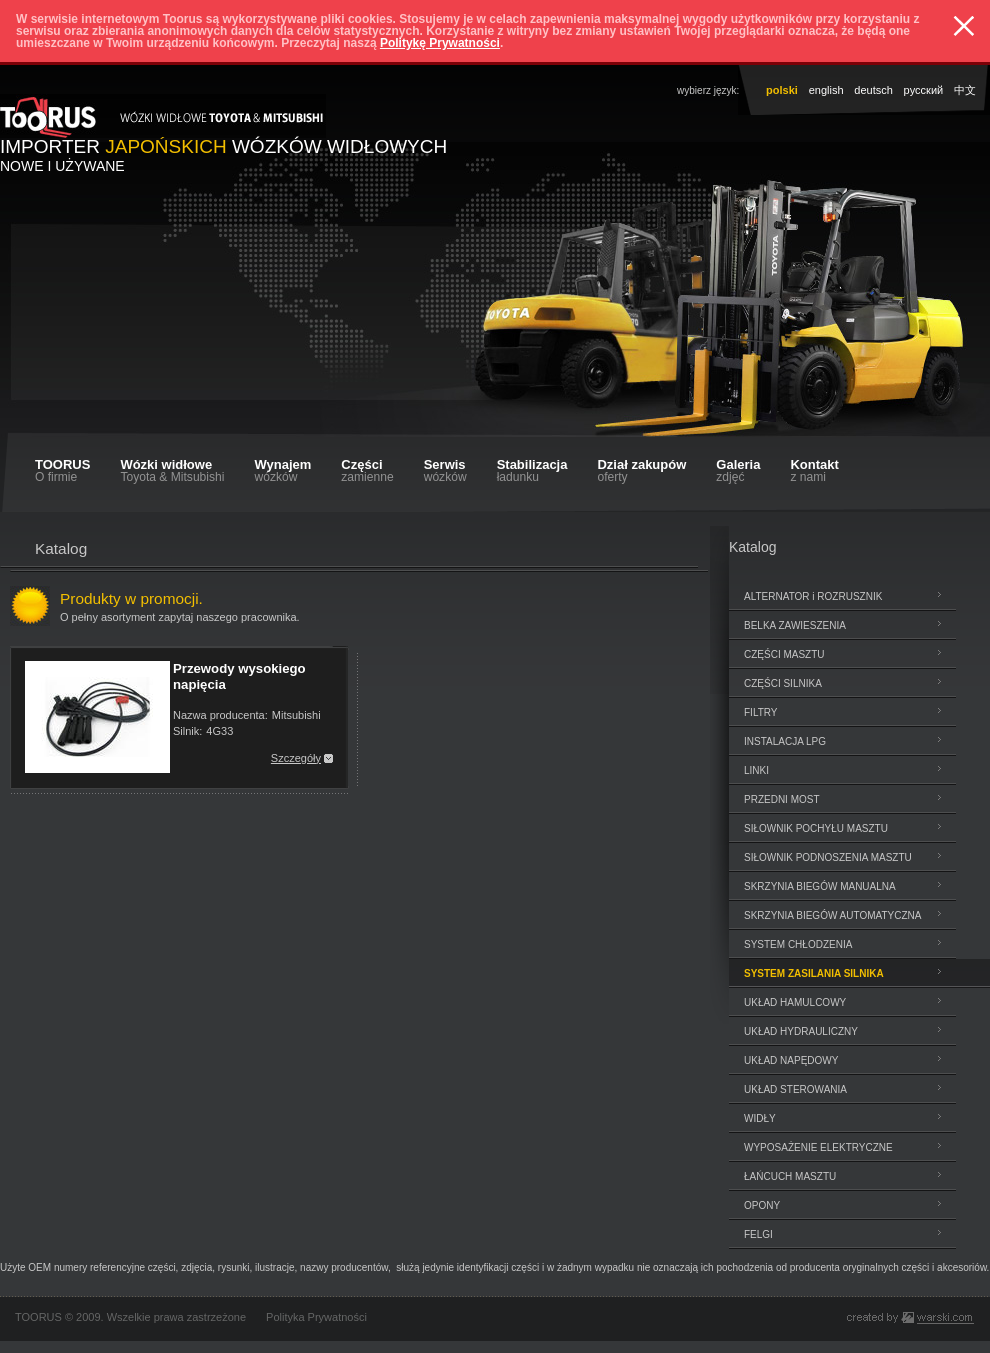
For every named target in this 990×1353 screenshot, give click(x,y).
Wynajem (282, 470)
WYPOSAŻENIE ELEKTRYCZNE (818, 1147)
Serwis (445, 470)
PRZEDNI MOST (782, 799)
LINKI (756, 770)
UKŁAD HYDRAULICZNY (801, 1031)
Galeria (738, 470)
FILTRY (761, 712)
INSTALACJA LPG (785, 741)
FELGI (758, 1234)
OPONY (762, 1205)
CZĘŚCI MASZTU (784, 654)
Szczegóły (296, 758)
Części (367, 470)
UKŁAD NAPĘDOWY (791, 1060)
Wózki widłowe (172, 470)
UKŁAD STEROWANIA (795, 1089)
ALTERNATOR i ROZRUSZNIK (813, 596)
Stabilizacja (532, 470)
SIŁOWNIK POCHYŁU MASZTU (816, 828)
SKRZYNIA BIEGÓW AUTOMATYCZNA (832, 915)
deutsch (873, 90)
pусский (924, 90)
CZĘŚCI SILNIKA (783, 683)
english (826, 90)
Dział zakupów (641, 470)
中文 (965, 90)
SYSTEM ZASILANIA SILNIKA (814, 973)
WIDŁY (760, 1118)
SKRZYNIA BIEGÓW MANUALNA (820, 886)
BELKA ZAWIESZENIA (795, 625)
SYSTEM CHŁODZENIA (798, 944)
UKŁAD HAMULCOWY (795, 1002)
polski (782, 90)
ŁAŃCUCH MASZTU (790, 1176)
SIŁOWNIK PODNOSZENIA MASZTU (828, 857)
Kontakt (814, 470)
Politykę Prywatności (440, 43)
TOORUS (62, 470)
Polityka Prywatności (316, 1317)
